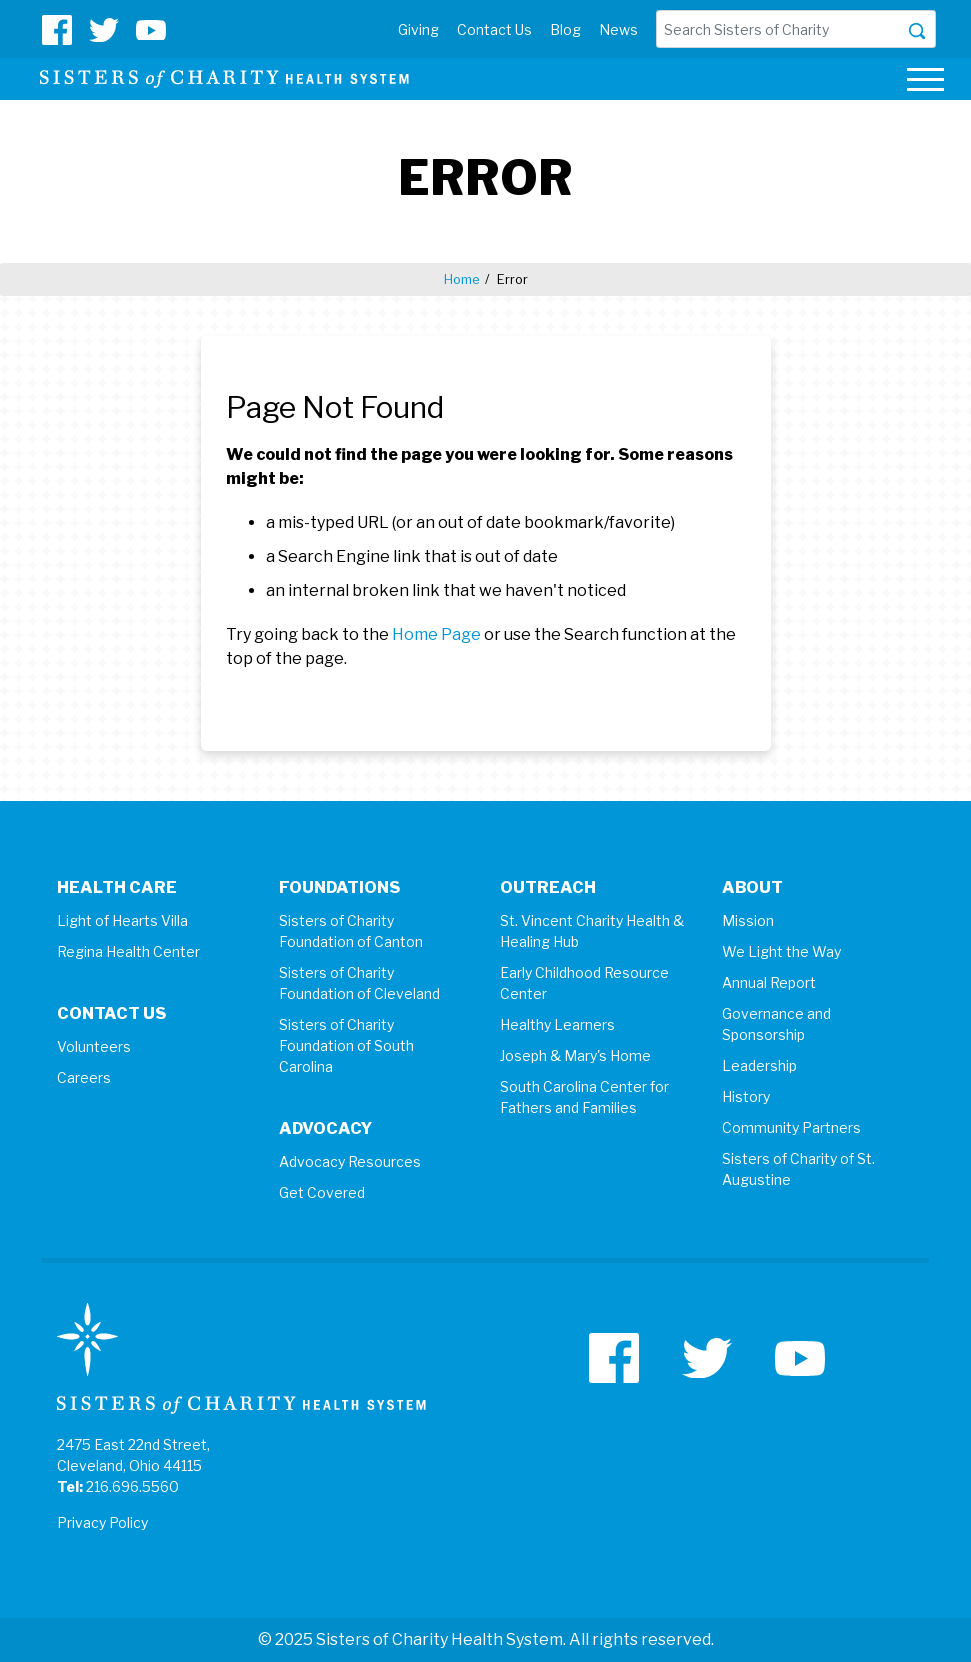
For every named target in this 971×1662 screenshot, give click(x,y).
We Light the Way (781, 951)
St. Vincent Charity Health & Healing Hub (592, 931)
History (746, 1096)
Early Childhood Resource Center (584, 983)
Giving (418, 29)
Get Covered (322, 1192)
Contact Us (494, 29)
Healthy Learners (557, 1024)
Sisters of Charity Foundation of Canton (351, 931)
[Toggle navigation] (925, 82)
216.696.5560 (132, 1486)
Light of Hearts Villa (122, 920)
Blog (565, 29)
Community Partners (791, 1127)
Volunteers (94, 1046)
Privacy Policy (102, 1522)
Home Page (436, 634)
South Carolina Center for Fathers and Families (584, 1097)
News (618, 29)
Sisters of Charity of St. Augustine (798, 1169)
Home (462, 279)
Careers (84, 1077)
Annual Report (769, 982)
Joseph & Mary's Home (575, 1055)
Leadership (759, 1065)
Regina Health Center (128, 951)
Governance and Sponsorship (776, 1024)
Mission (748, 920)
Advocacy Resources (350, 1161)
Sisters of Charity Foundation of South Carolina (346, 1045)
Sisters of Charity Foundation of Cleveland (359, 983)
